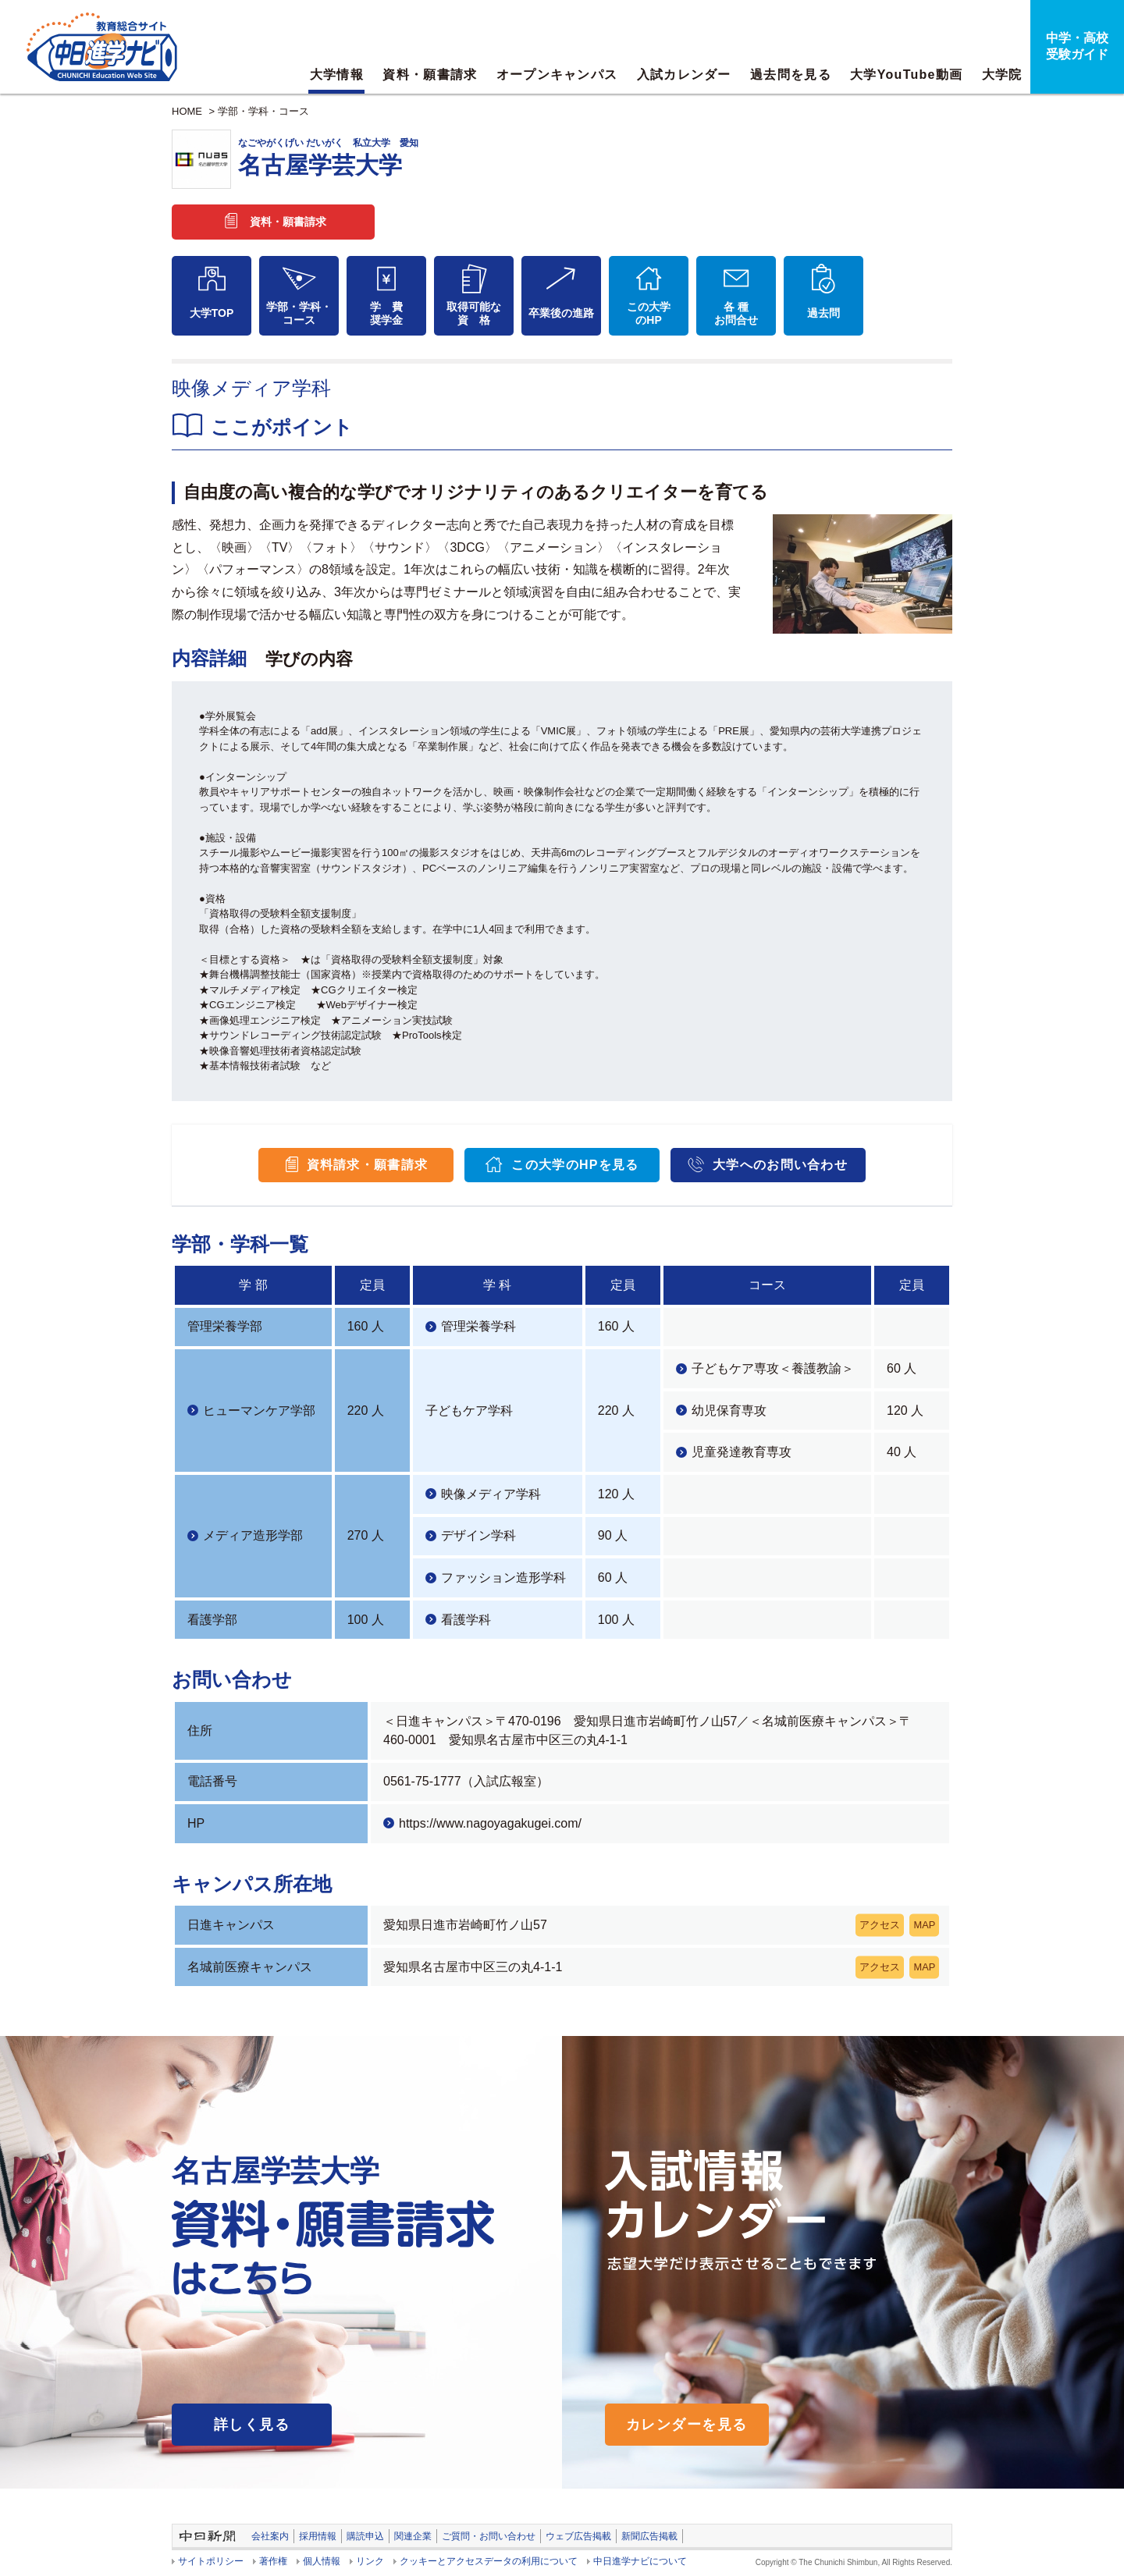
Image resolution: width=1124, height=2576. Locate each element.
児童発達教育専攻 (741, 1452)
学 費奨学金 (386, 313)
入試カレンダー (684, 74)
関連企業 (413, 2536)
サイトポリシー (211, 2561)
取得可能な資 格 (473, 313)
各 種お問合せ (736, 313)
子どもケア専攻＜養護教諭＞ (773, 1368)
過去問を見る (790, 74)
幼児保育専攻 (729, 1410)
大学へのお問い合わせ (780, 1164)
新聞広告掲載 (649, 2536)
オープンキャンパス (557, 74)
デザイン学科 (478, 1535)
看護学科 (466, 1619)
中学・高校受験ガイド (1077, 46)
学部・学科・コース (263, 111)
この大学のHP (648, 313)
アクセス (879, 1925)
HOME (187, 111)
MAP (924, 1925)
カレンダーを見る (687, 2424)
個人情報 (321, 2561)
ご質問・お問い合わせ (488, 2536)
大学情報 (337, 74)
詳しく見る (252, 2424)
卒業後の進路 (561, 313)
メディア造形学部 (253, 1535)
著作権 (273, 2561)
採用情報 (317, 2536)
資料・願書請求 (429, 74)
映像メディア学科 (491, 1494)
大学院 (1002, 74)
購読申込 (365, 2536)
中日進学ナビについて (640, 2561)
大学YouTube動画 (906, 74)
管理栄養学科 (478, 1326)
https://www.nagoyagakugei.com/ (490, 1823)
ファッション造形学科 (503, 1577)
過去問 (823, 313)
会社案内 (270, 2536)
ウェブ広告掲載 (578, 2536)
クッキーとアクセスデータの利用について (489, 2561)
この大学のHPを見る (574, 1164)
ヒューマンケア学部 (259, 1410)
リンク (370, 2561)
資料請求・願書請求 (368, 1164)
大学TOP (212, 313)
